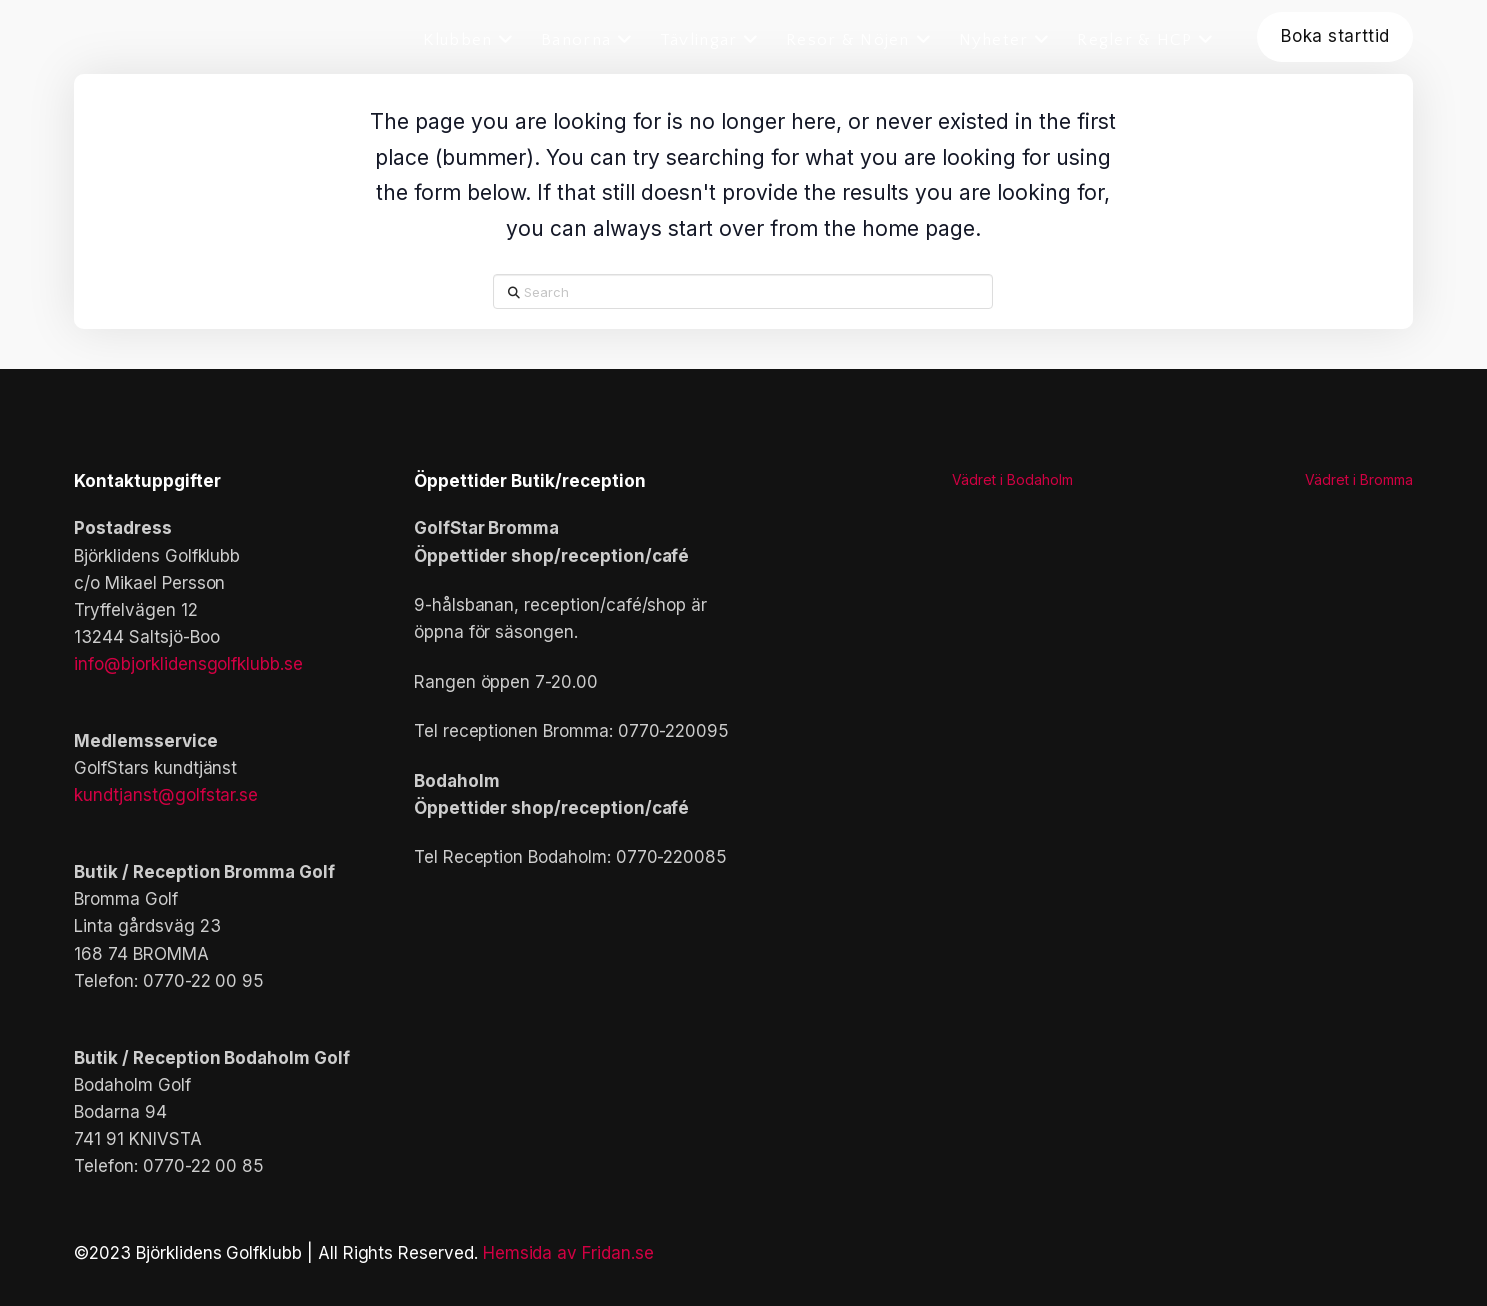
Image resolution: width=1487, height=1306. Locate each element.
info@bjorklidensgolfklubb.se (188, 664)
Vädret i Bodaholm (1012, 479)
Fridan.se (618, 1253)
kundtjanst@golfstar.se (166, 795)
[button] (496, 938)
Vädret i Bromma (1359, 479)
